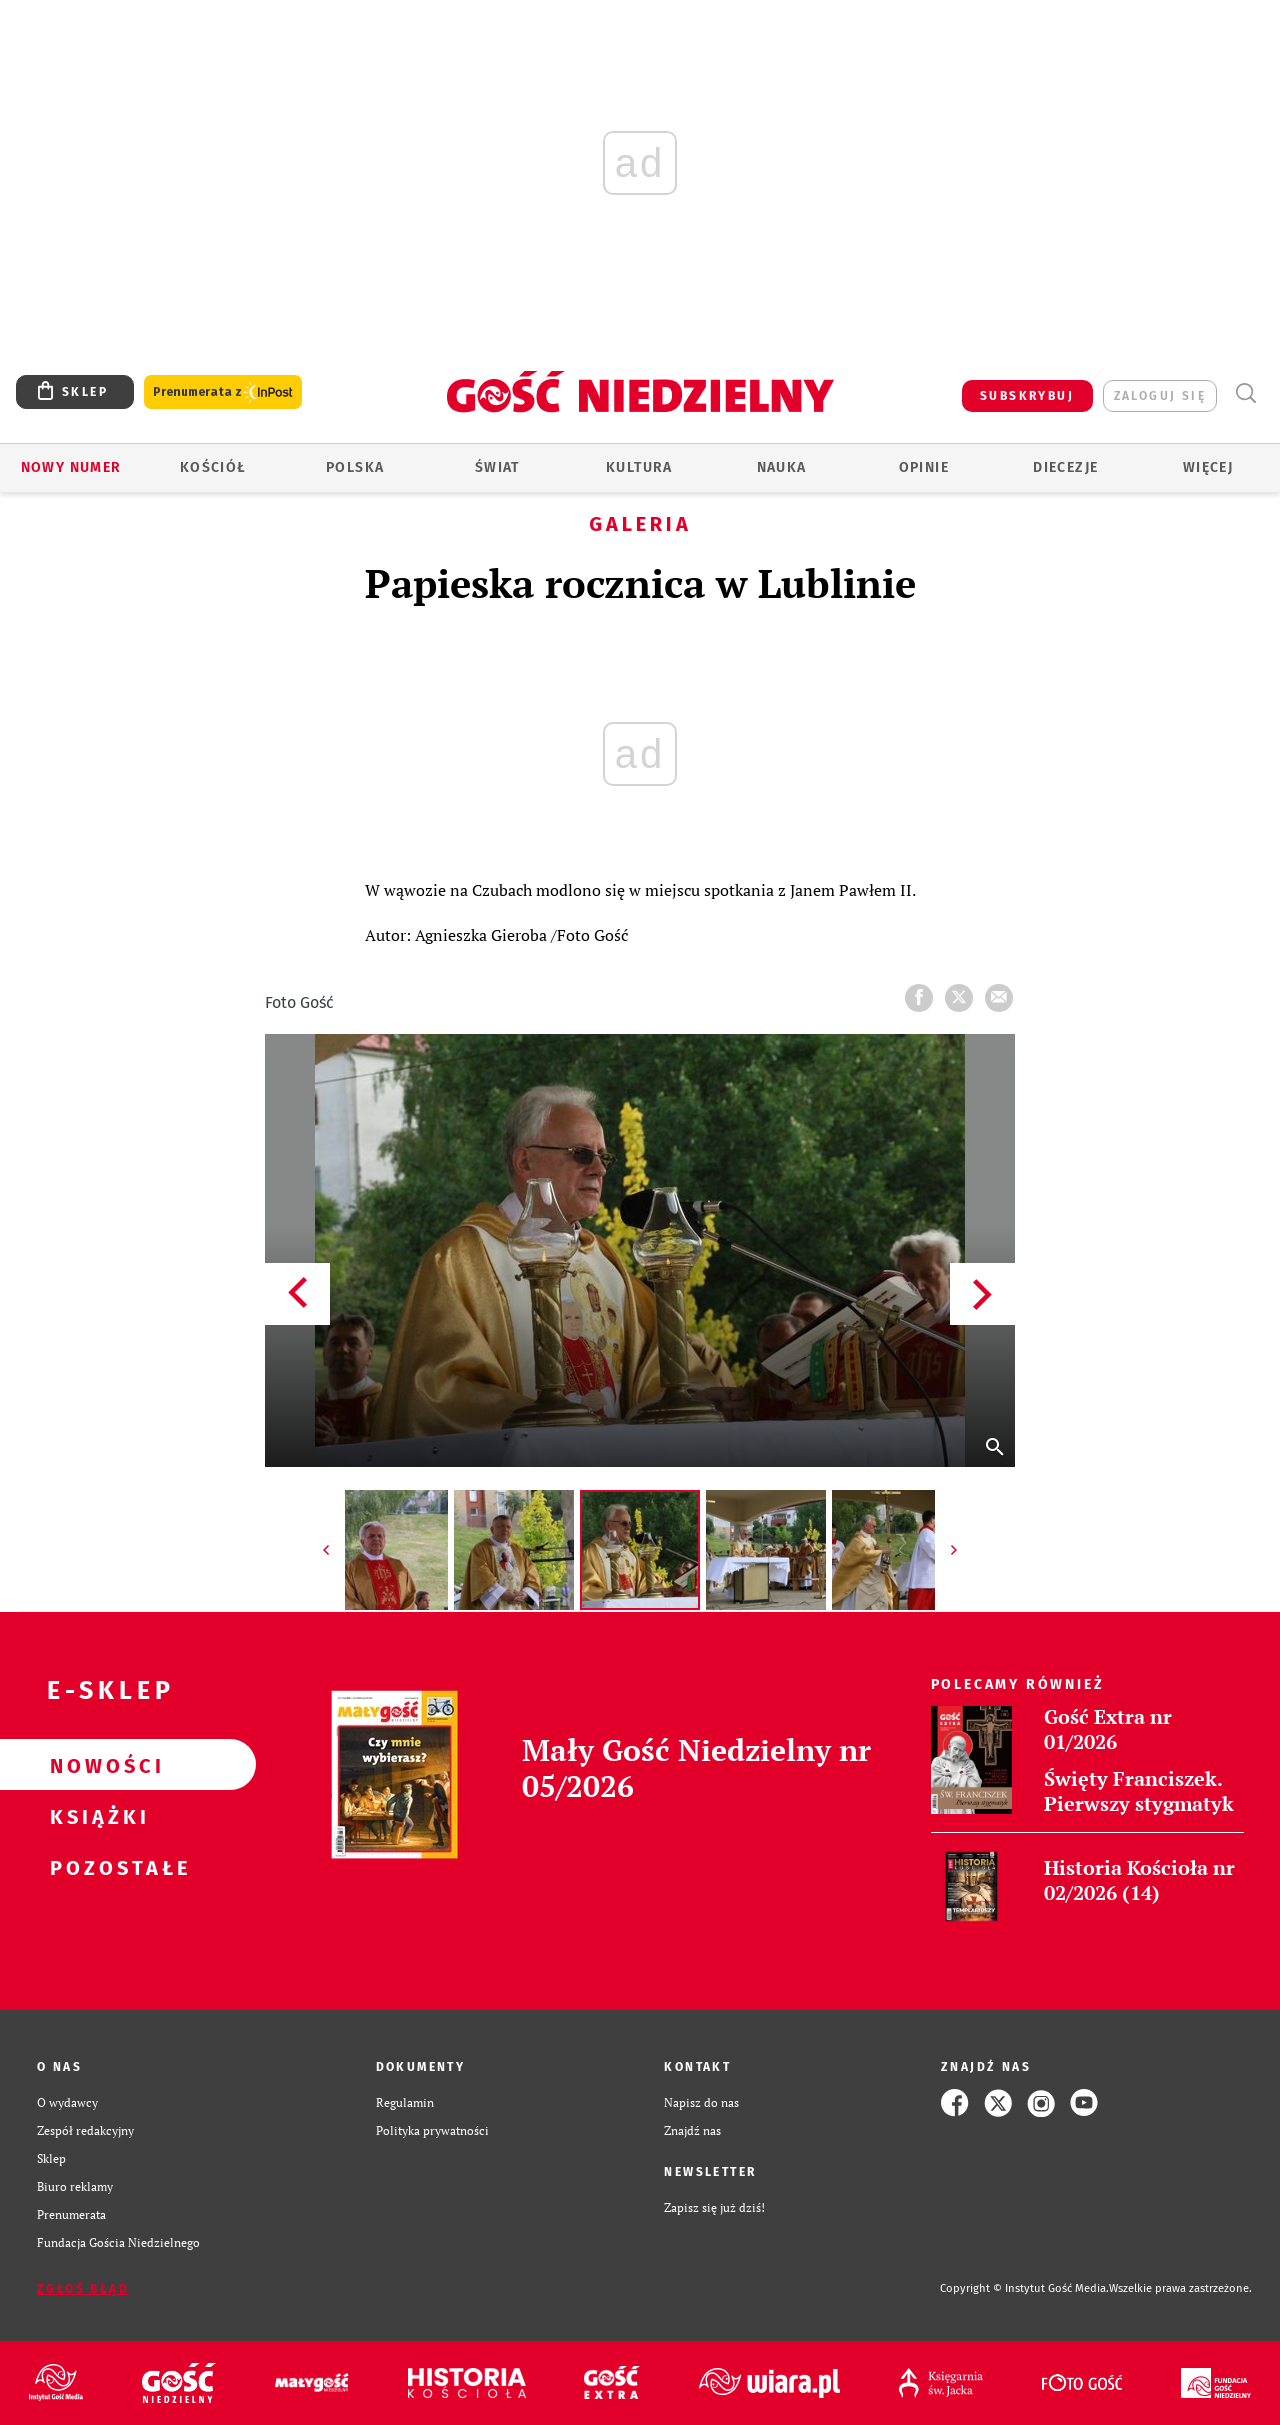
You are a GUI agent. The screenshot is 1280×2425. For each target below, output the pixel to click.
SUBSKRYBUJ (1027, 396)
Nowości (96, 1765)
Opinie (924, 467)
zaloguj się (1160, 396)
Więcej (1208, 467)
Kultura (639, 467)
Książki (96, 1816)
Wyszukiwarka (1245, 393)
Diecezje (1065, 467)
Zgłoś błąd (83, 2289)
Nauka (782, 467)
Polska (355, 467)
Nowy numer (71, 467)
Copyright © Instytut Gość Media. (1024, 2288)
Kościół (213, 467)
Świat (497, 467)
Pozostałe (96, 1867)
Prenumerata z (223, 392)
